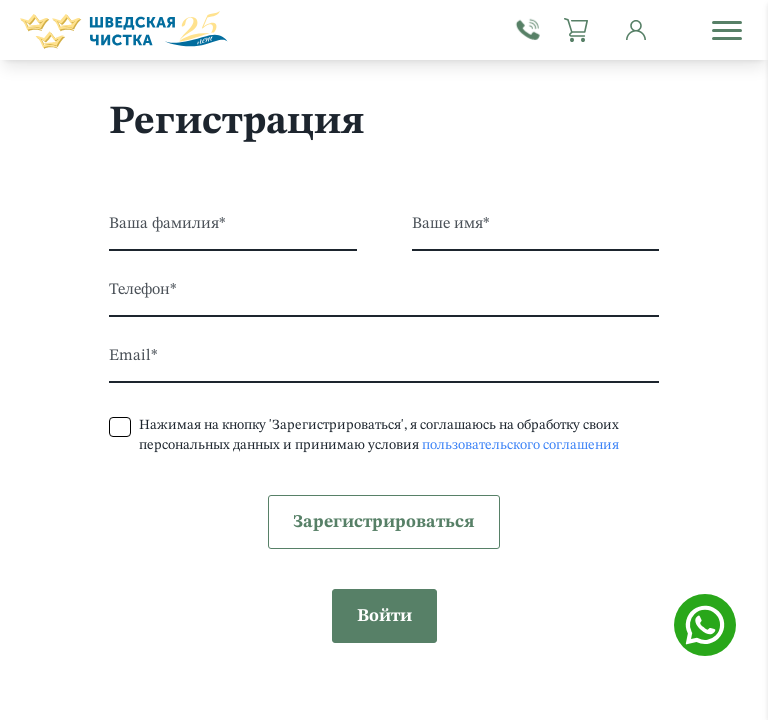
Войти (384, 616)
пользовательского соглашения (520, 445)
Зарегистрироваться (384, 522)
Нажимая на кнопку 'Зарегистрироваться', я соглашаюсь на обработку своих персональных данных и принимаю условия (379, 435)
